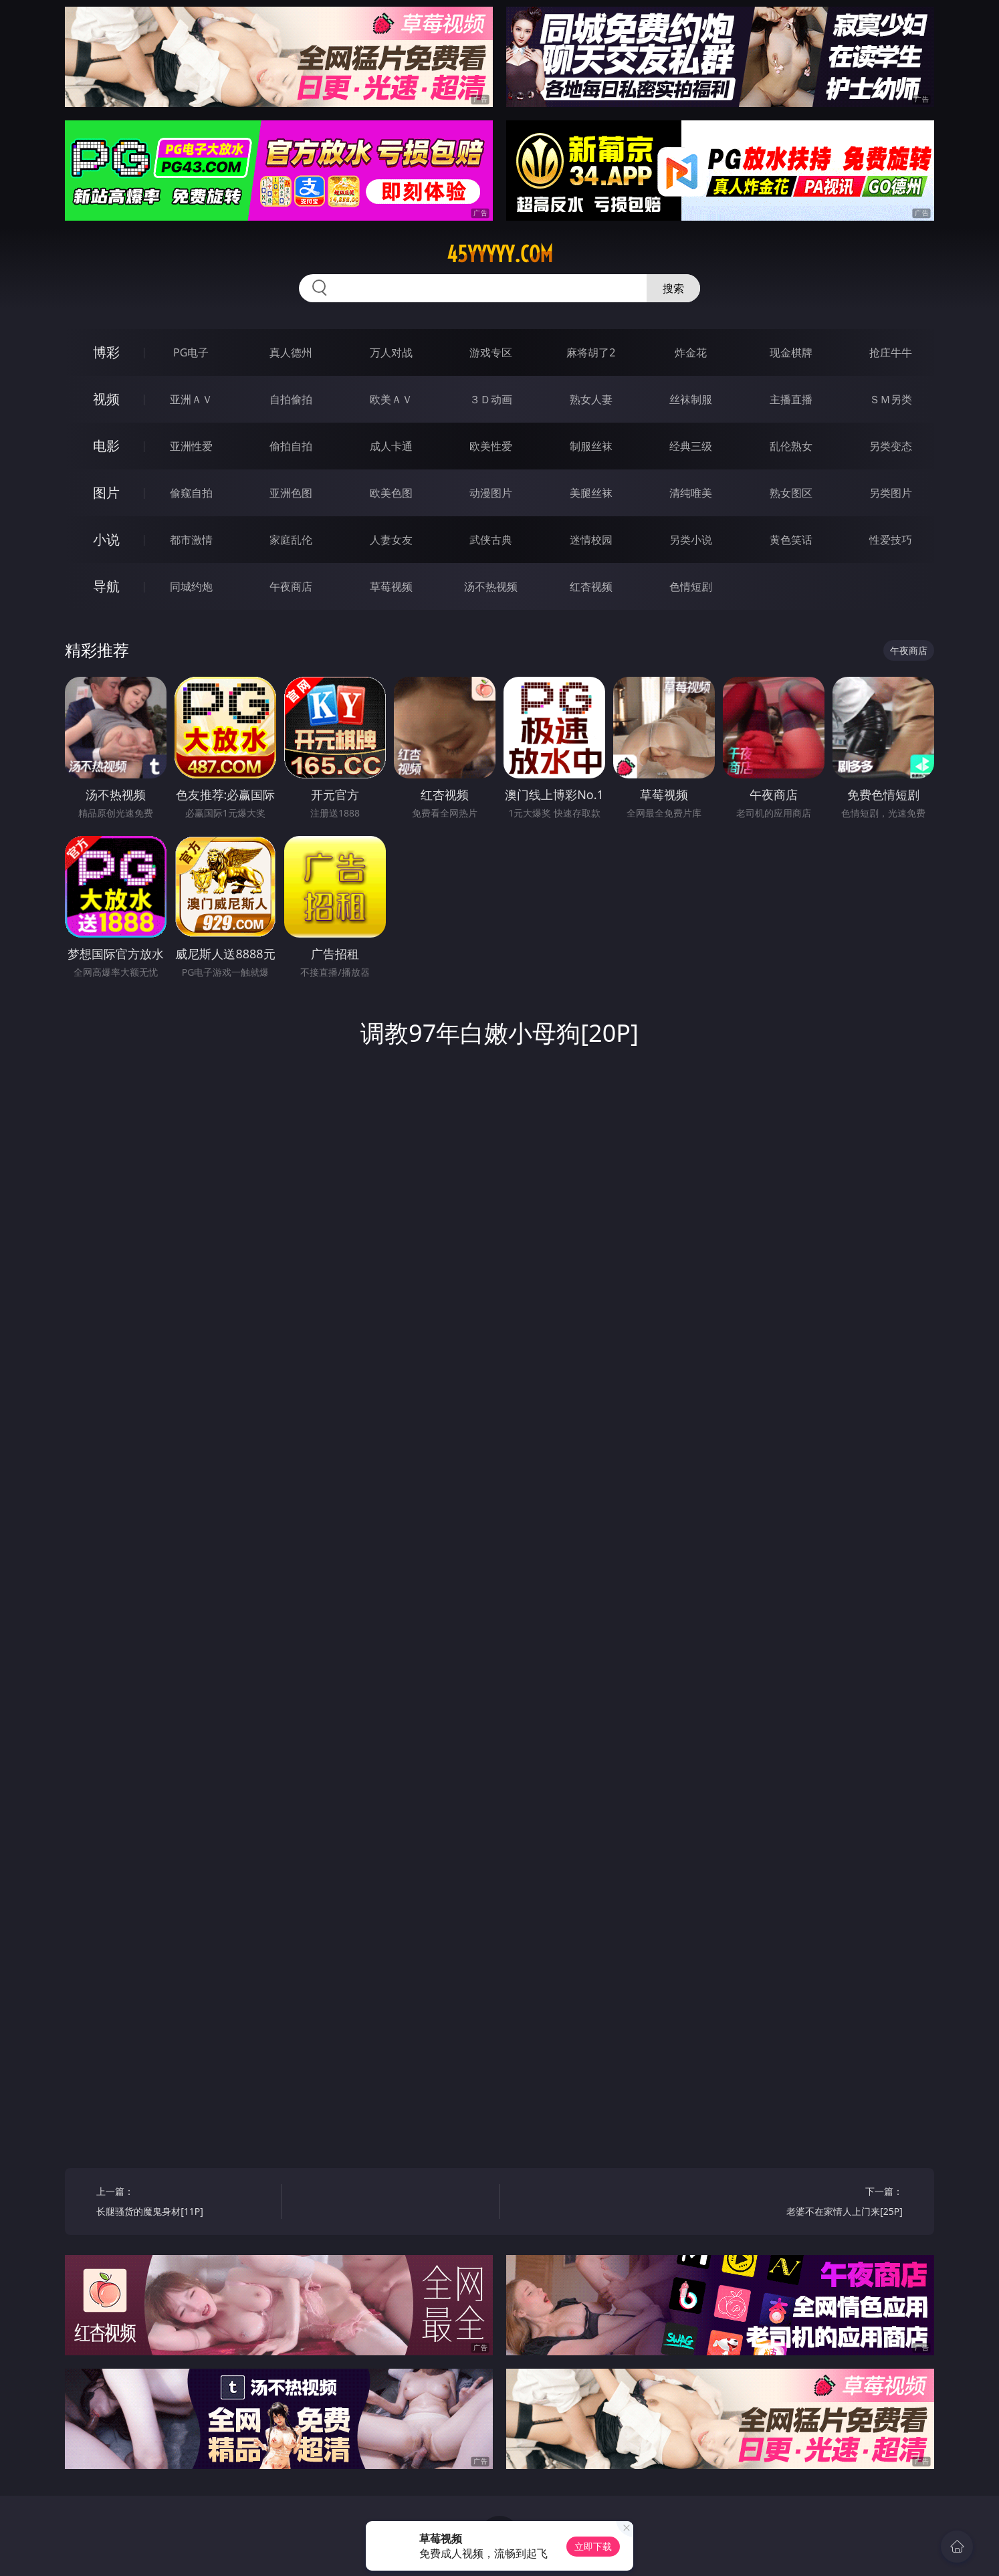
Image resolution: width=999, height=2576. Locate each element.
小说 (106, 539)
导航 (106, 586)
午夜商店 (290, 586)
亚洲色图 (290, 493)
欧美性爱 (490, 446)
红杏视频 (591, 586)
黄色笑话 (791, 539)
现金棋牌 (791, 352)
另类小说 (690, 539)
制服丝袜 (591, 446)
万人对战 (391, 352)
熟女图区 (791, 493)
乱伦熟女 (791, 446)
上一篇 (184, 2203)
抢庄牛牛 (890, 352)
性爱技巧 (890, 539)
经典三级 (690, 446)
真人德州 (290, 352)
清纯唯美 (690, 493)
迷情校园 (591, 539)
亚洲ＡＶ (191, 399)
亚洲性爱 (191, 446)
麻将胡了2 (590, 352)
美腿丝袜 (591, 493)
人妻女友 (391, 539)
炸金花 (691, 352)
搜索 (673, 288)
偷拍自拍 (290, 446)
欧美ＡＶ (391, 399)
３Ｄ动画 (490, 399)
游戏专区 (490, 352)
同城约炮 (191, 586)
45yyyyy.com (500, 254)
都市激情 (191, 539)
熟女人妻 (591, 399)
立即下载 (593, 2546)
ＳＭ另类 (890, 399)
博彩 (106, 352)
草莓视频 (391, 586)
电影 (106, 446)
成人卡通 (391, 446)
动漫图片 (490, 493)
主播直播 (791, 399)
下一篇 (815, 2203)
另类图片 (890, 493)
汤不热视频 (491, 586)
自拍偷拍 (290, 399)
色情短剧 (690, 586)
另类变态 (890, 446)
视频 (106, 399)
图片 (106, 493)
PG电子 (191, 352)
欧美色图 (391, 493)
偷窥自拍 (191, 493)
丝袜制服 (690, 399)
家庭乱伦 (290, 539)
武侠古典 (490, 539)
